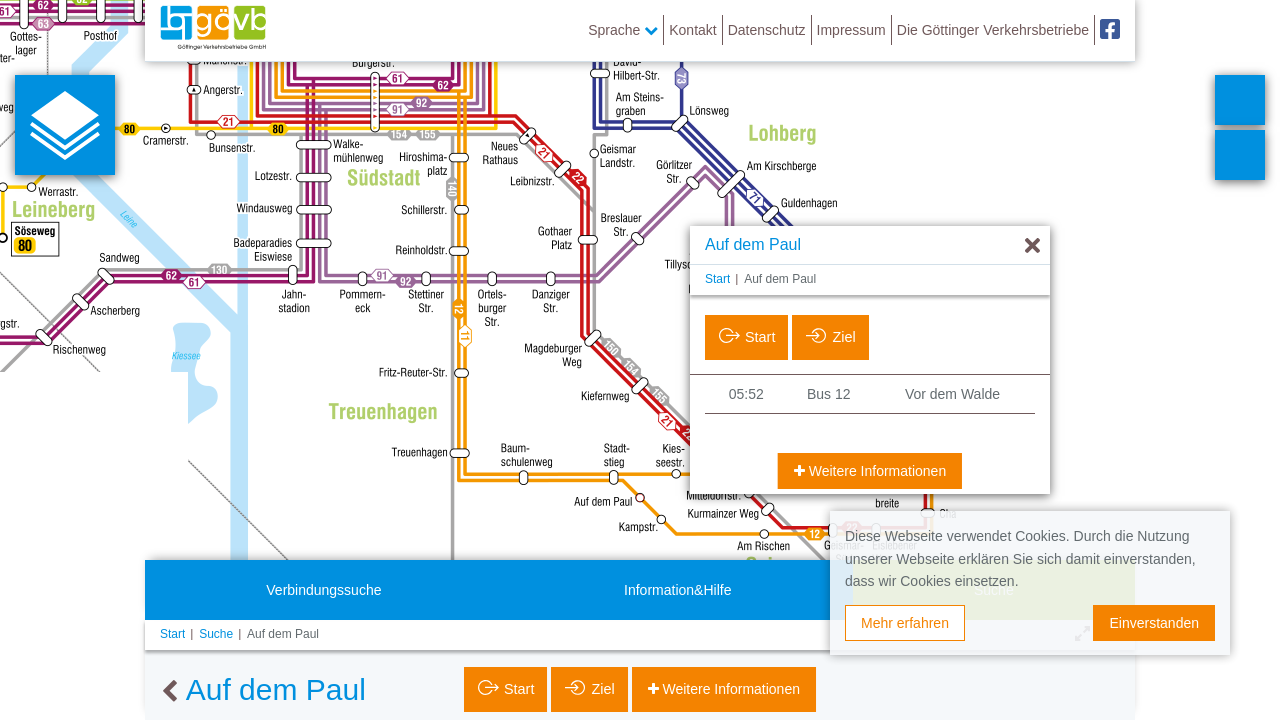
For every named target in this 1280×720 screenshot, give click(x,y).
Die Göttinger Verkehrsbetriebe (993, 30)
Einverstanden (1154, 623)
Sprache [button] (623, 30)
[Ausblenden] (1032, 246)
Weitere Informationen (875, 471)
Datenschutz (767, 30)
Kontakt (692, 30)
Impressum (851, 30)
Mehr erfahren (905, 623)
